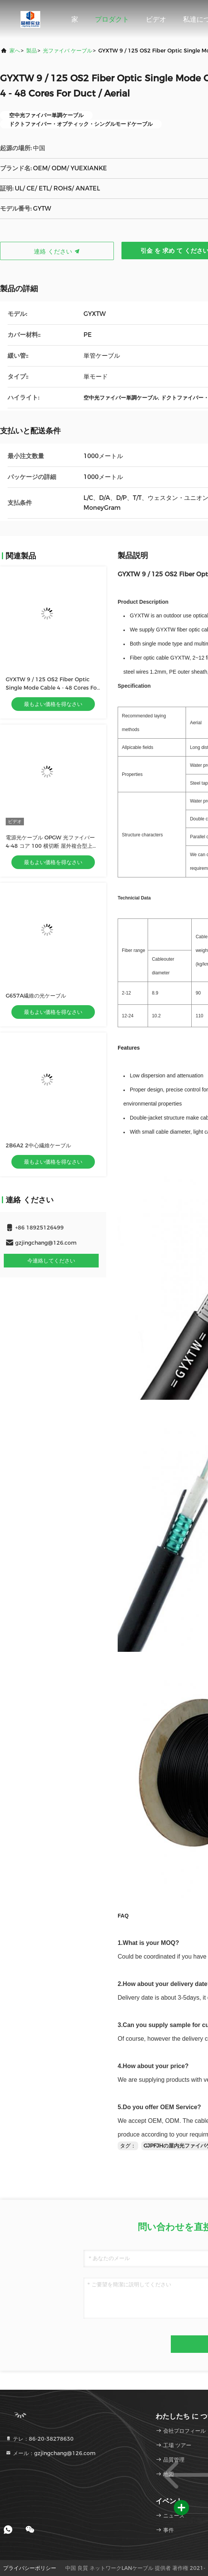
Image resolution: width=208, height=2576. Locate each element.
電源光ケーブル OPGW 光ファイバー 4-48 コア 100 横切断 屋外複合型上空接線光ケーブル (52, 846)
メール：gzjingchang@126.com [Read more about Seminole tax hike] (50, 2453)
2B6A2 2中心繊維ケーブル (38, 1145)
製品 (31, 50)
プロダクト (112, 19)
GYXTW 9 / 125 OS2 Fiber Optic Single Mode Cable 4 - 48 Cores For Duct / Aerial (52, 688)
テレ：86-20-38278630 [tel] (39, 2438)
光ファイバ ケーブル (67, 50)
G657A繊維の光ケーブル (36, 995)
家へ (14, 50)
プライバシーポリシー (29, 2568)
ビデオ (156, 19)
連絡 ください (57, 251)
